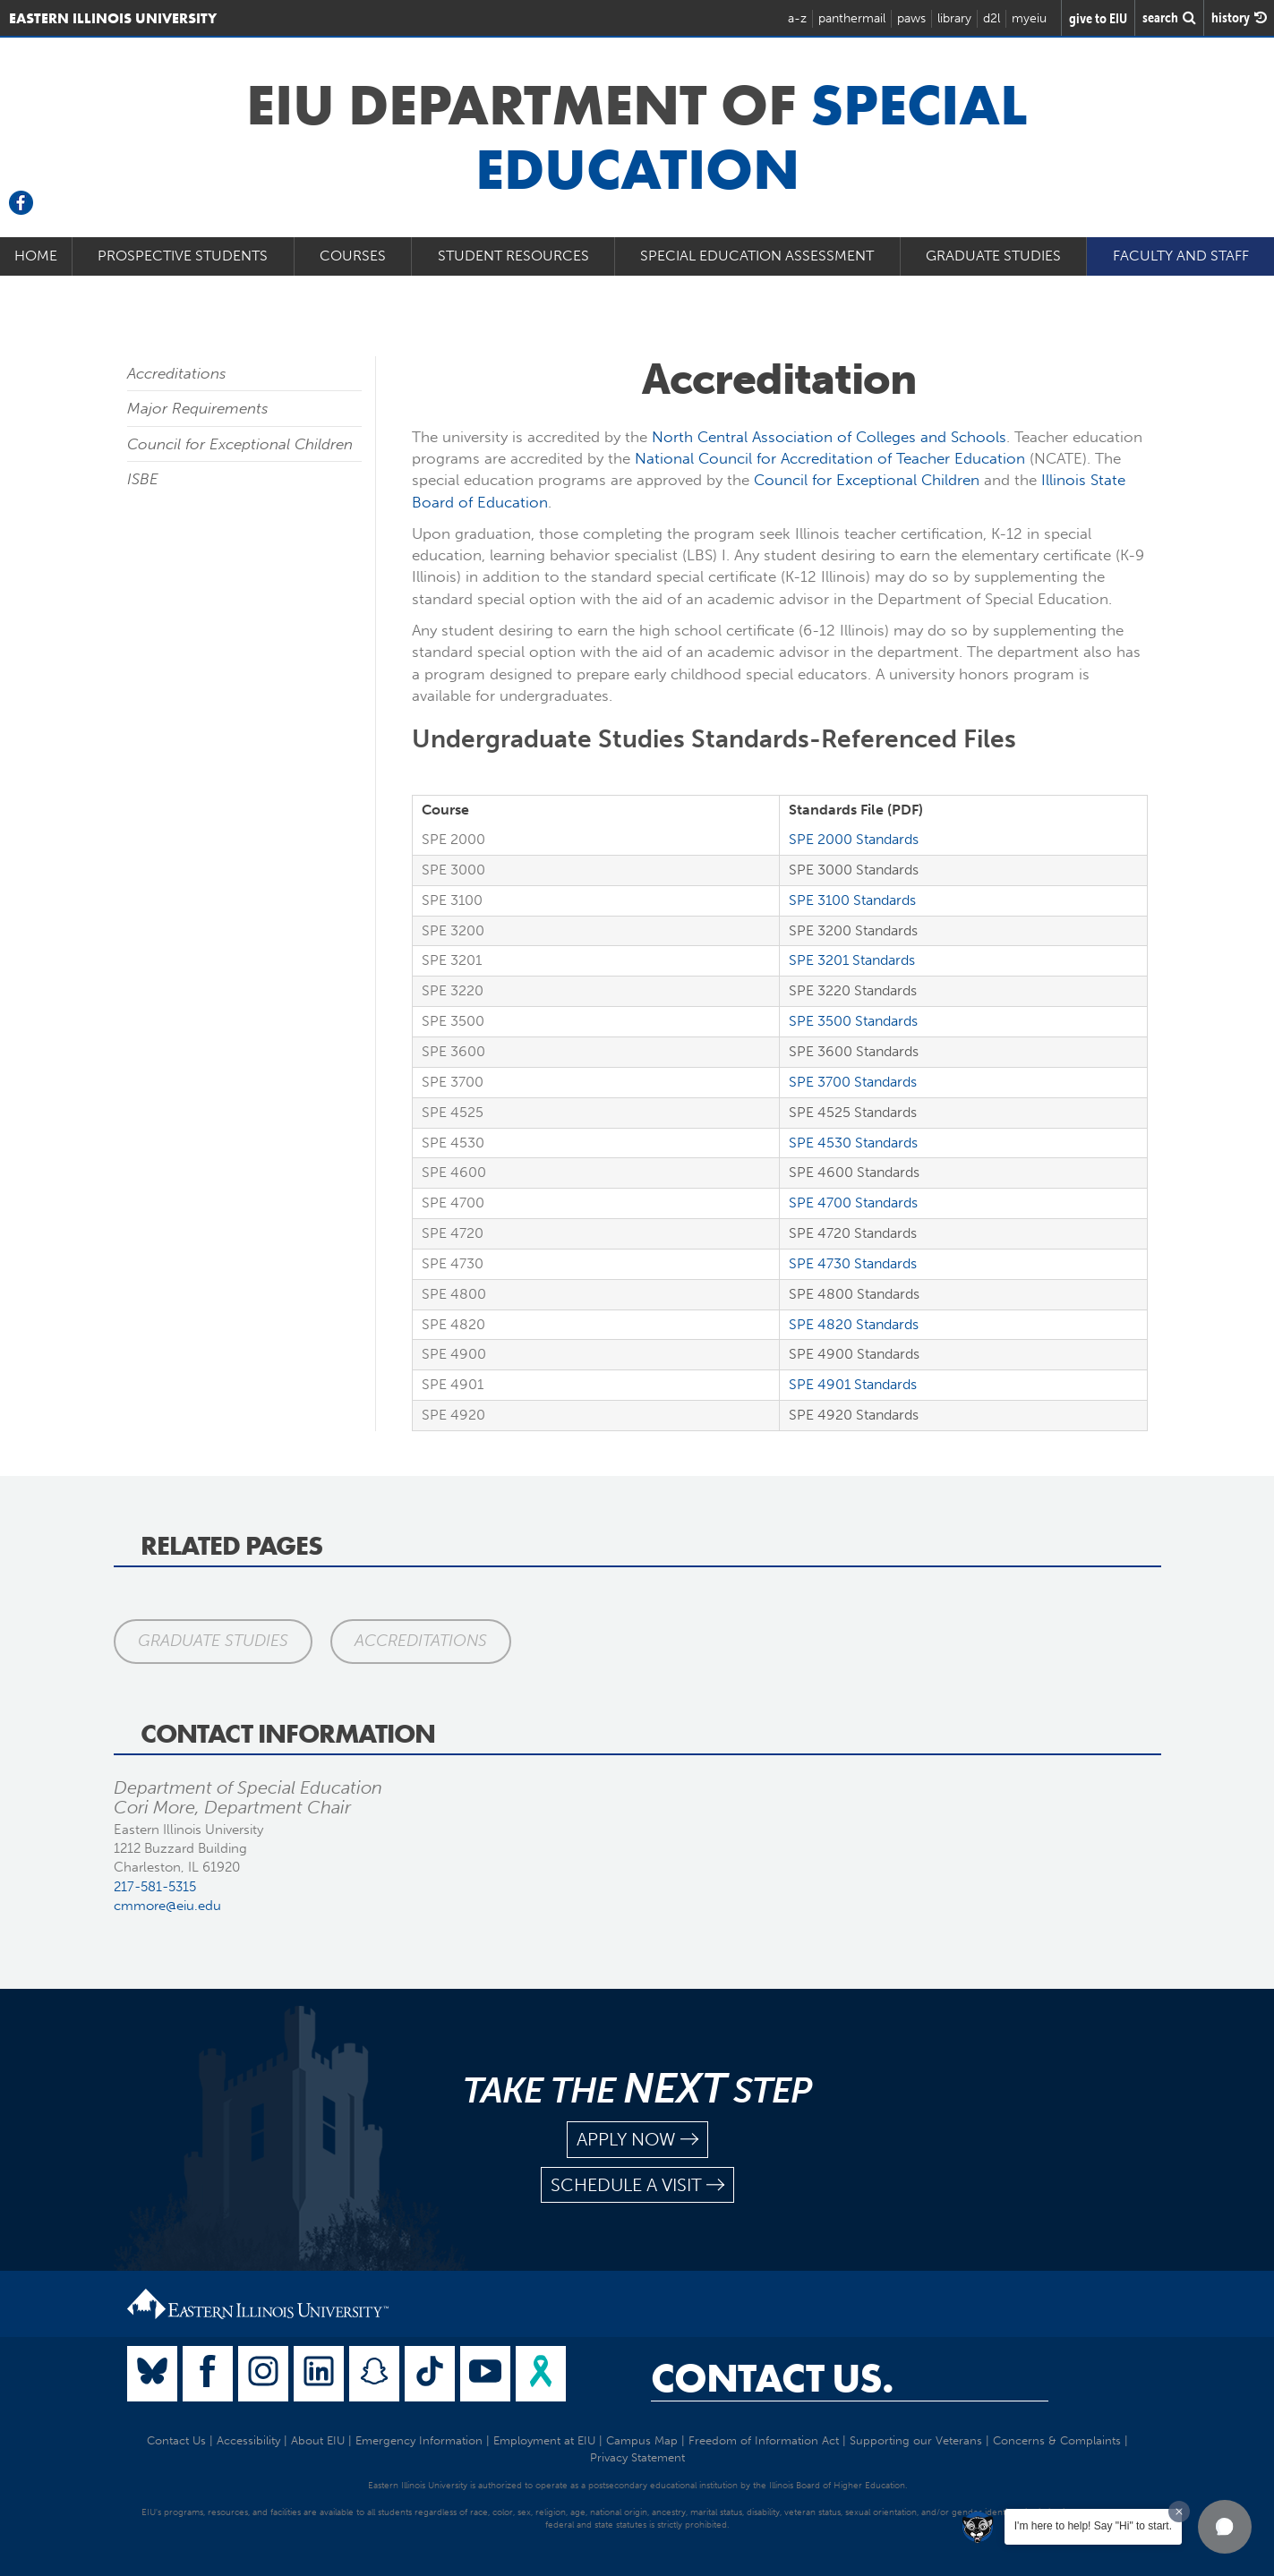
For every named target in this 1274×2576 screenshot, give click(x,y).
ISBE (142, 479)
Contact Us (176, 2440)
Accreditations (177, 373)
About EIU (318, 2440)
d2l (991, 18)
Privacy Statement (637, 2457)
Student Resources (513, 255)
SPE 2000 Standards (854, 839)
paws (911, 18)
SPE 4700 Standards (853, 1202)
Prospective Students (183, 255)
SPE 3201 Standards (852, 959)
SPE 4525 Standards (853, 1112)
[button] (1225, 2527)
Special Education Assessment (757, 255)
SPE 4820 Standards (854, 1324)
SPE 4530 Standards (853, 1142)
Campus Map (642, 2440)
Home (35, 255)
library (954, 18)
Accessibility (248, 2440)
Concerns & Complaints (1057, 2440)
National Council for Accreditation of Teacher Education (830, 458)
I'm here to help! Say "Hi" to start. (1093, 2526)
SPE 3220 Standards (853, 990)
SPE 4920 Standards (854, 1414)
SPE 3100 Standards (852, 899)
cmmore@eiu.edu (167, 1906)
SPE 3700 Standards (853, 1081)
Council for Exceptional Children (240, 444)
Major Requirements (198, 408)
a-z (797, 18)
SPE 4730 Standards (853, 1263)
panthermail (851, 18)
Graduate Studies (993, 255)
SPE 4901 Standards (853, 1384)
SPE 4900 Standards (854, 1353)
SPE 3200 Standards (853, 930)
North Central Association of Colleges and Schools (829, 437)
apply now (637, 2139)
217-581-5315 (155, 1887)
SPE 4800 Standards (854, 1293)
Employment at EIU (544, 2440)
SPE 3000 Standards (854, 869)
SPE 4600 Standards (854, 1172)
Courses (353, 255)
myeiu (1029, 18)
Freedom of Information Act (763, 2440)
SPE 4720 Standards (853, 1232)
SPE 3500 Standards (853, 1020)
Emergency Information (419, 2440)
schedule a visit (637, 2185)
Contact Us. (772, 2378)
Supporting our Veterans (916, 2440)
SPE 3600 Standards (854, 1051)
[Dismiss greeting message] (1179, 2511)
